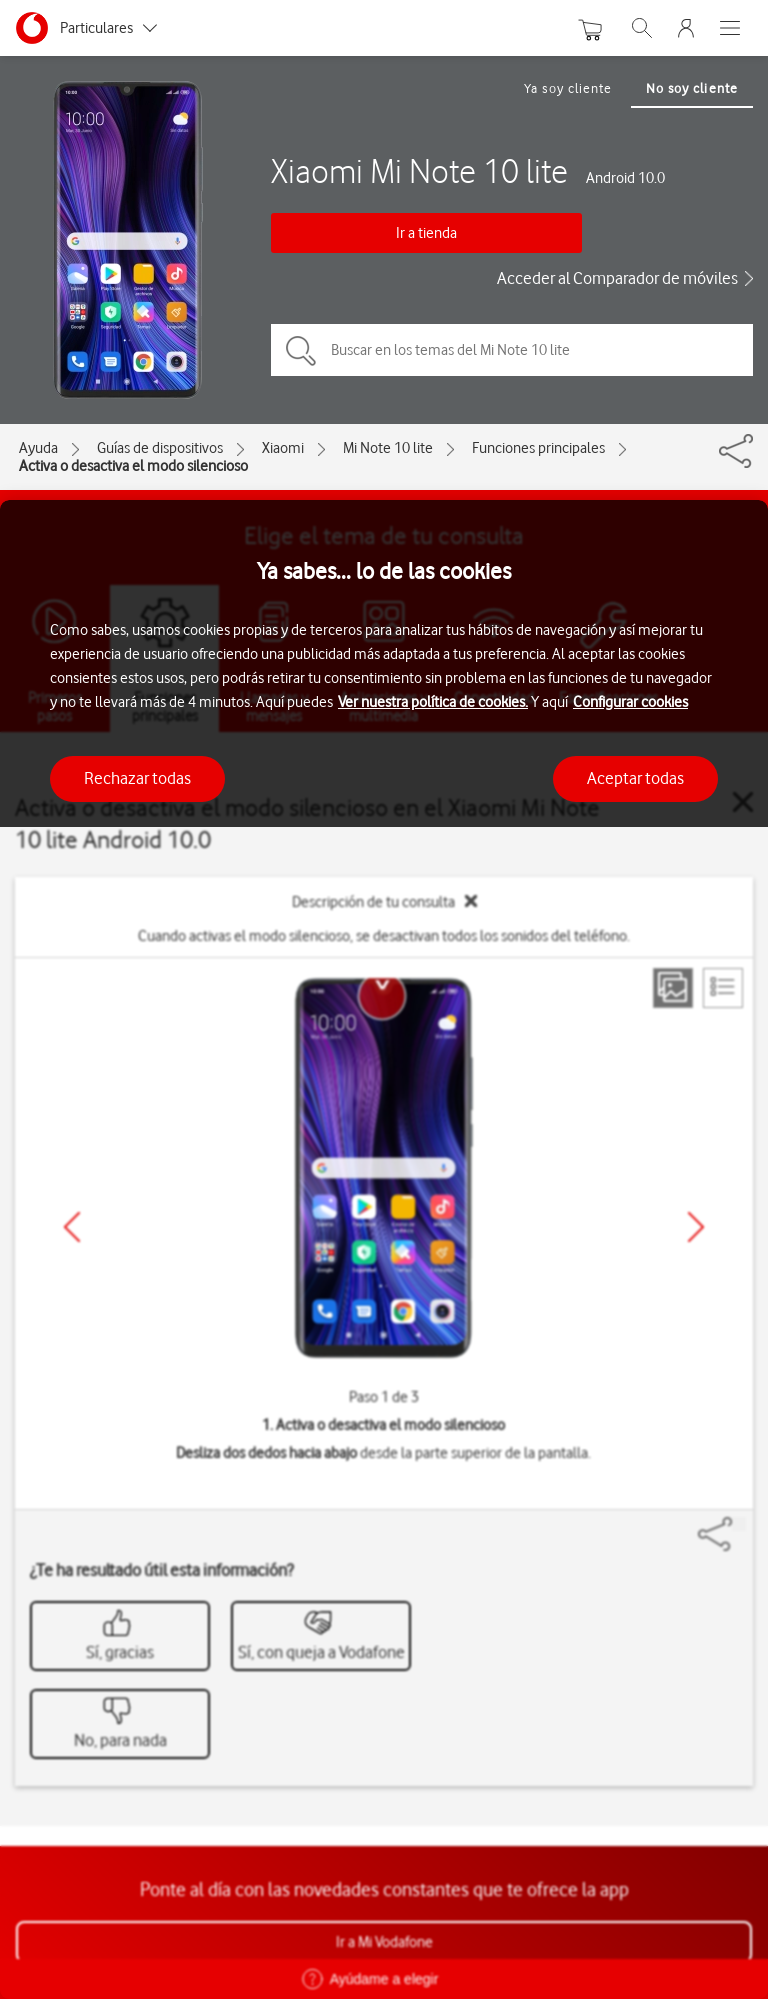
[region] (384, 1249)
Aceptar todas (635, 778)
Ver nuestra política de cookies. (433, 702)
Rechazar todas (137, 778)
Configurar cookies (630, 702)
